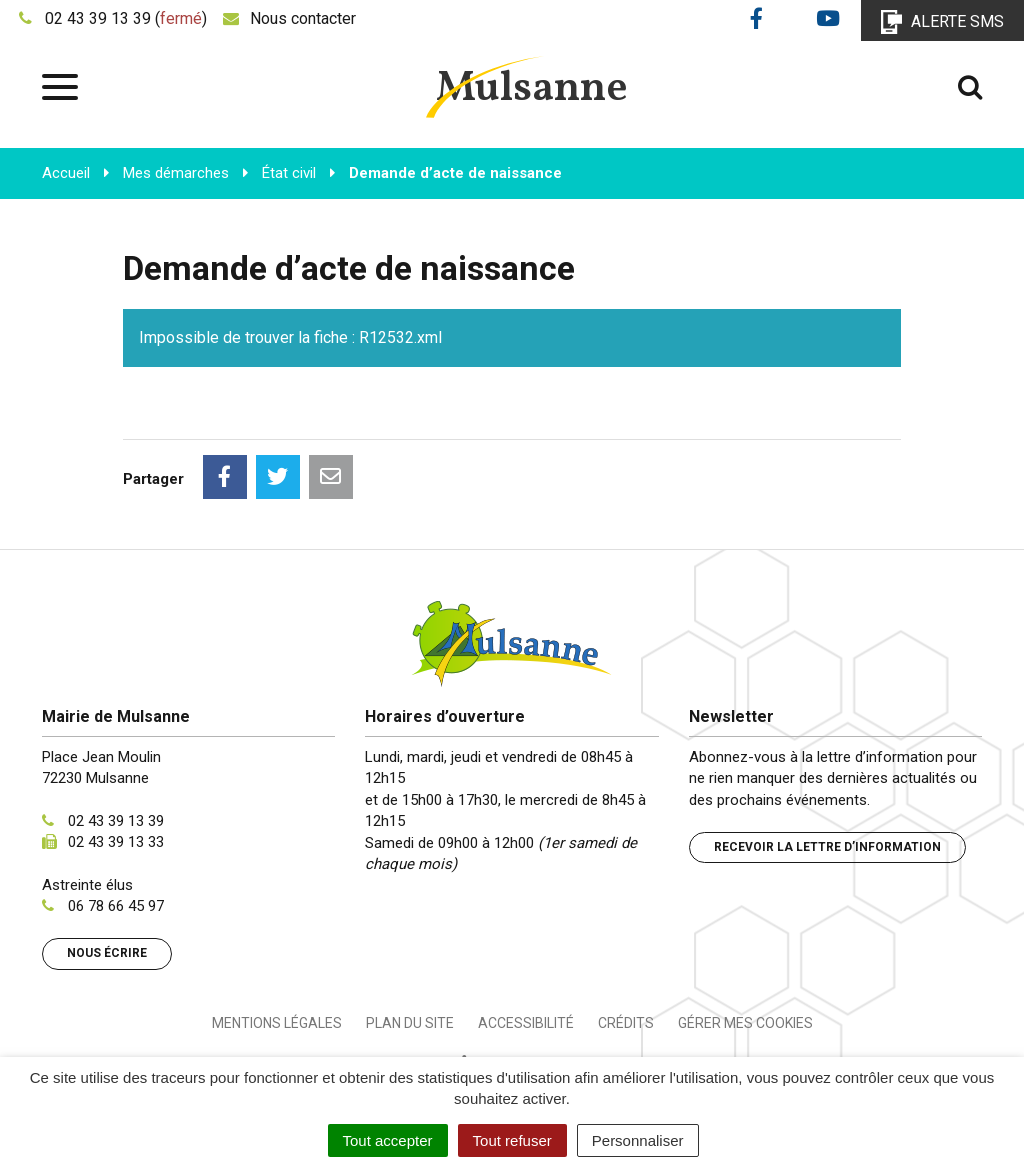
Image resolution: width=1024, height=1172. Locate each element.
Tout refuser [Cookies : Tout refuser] (512, 1140)
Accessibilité (526, 1023)
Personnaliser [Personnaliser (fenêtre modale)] (638, 1140)
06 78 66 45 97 (116, 906)
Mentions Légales (277, 1023)
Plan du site (410, 1023)
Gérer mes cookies (745, 1023)
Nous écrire (107, 953)
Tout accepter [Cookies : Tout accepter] (388, 1140)
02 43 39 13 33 (116, 842)
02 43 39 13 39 (116, 821)
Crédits (626, 1023)
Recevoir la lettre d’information (827, 847)
